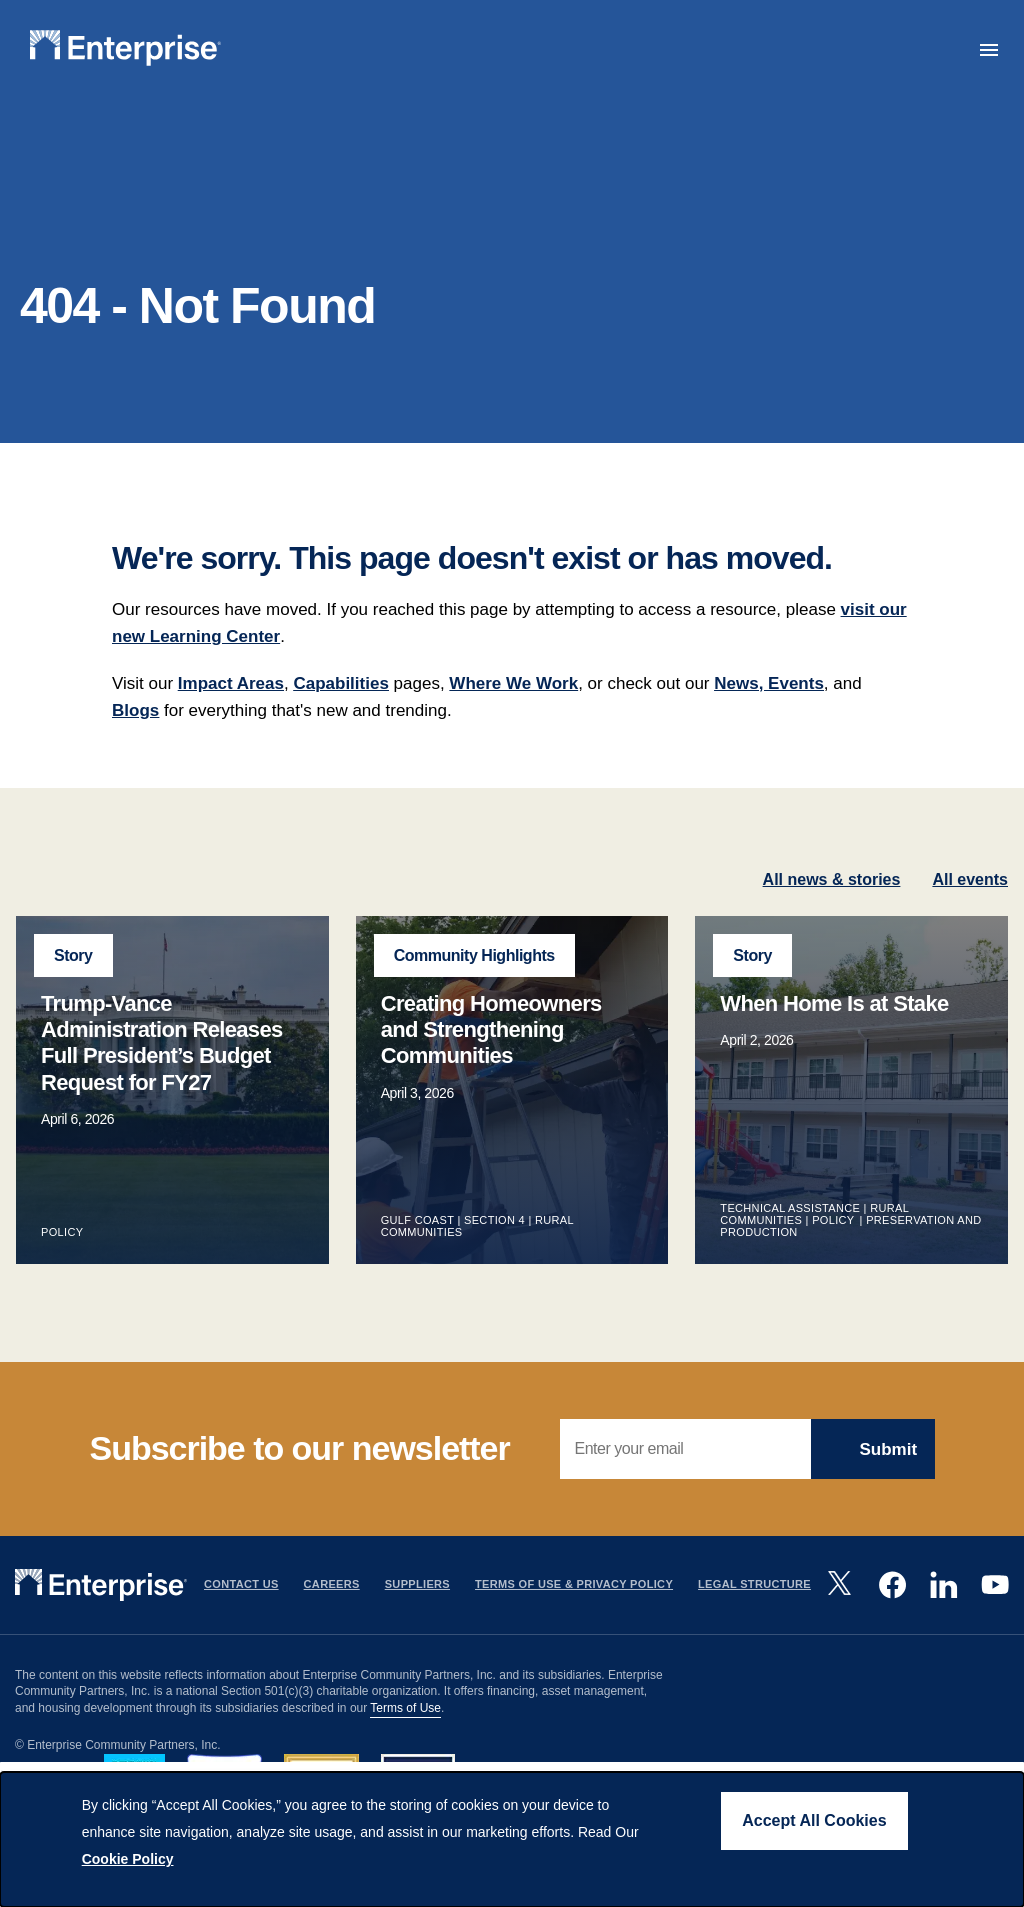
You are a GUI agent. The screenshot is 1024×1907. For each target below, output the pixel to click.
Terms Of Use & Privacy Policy (574, 1621)
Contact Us (241, 1621)
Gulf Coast (417, 1257)
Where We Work (513, 719)
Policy (63, 1269)
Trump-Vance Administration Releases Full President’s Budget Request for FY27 (162, 1079)
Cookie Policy (128, 1859)
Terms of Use (405, 1745)
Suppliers (417, 1621)
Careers (332, 1621)
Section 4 (494, 1257)
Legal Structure (754, 1621)
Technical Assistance (790, 1245)
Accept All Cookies (814, 1820)
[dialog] (512, 1839)
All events (970, 915)
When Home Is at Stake (834, 1039)
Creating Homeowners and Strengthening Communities (491, 1066)
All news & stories (832, 915)
